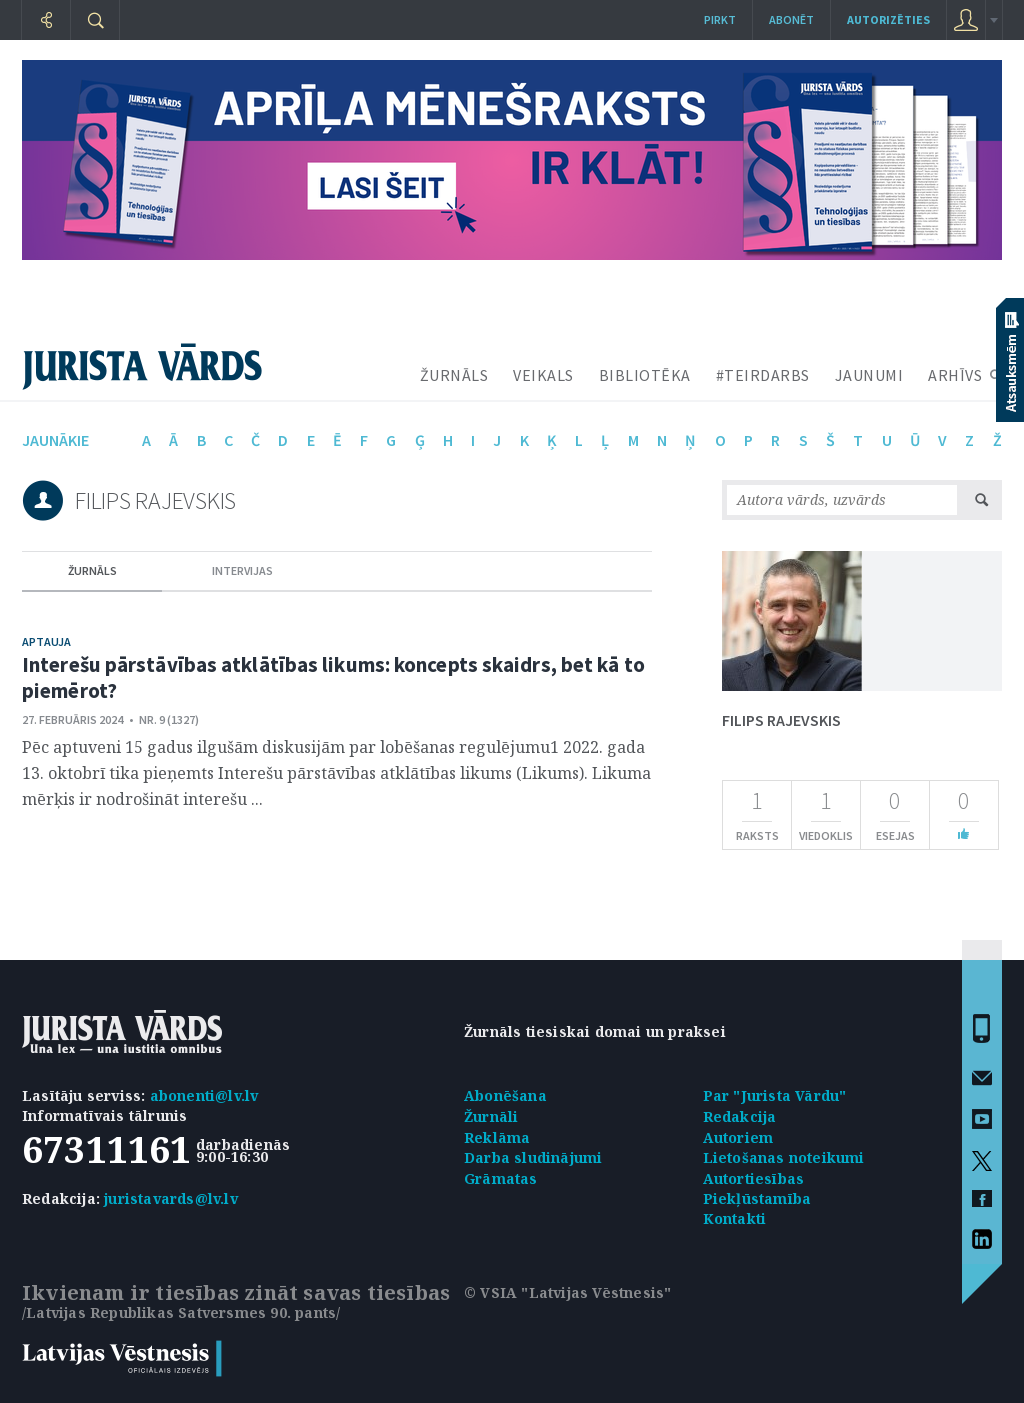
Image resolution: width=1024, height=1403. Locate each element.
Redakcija (740, 1116)
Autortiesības (754, 1178)
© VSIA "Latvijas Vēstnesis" (567, 1292)
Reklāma (497, 1137)
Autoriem (738, 1137)
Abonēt (791, 19)
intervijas (242, 570)
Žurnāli (491, 1116)
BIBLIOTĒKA (645, 375)
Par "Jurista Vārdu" (775, 1095)
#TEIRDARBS (763, 375)
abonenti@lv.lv (204, 1095)
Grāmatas (501, 1178)
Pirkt (720, 19)
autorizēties (888, 19)
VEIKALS (543, 375)
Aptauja (46, 641)
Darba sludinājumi (533, 1157)
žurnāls (92, 570)
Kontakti (735, 1218)
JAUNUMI (869, 375)
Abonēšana (505, 1095)
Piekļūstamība (757, 1198)
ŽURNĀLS (454, 375)
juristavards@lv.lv (171, 1198)
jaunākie (55, 440)
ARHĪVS (955, 375)
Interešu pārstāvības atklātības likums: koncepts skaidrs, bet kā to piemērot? (333, 677)
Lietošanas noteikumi (784, 1157)
